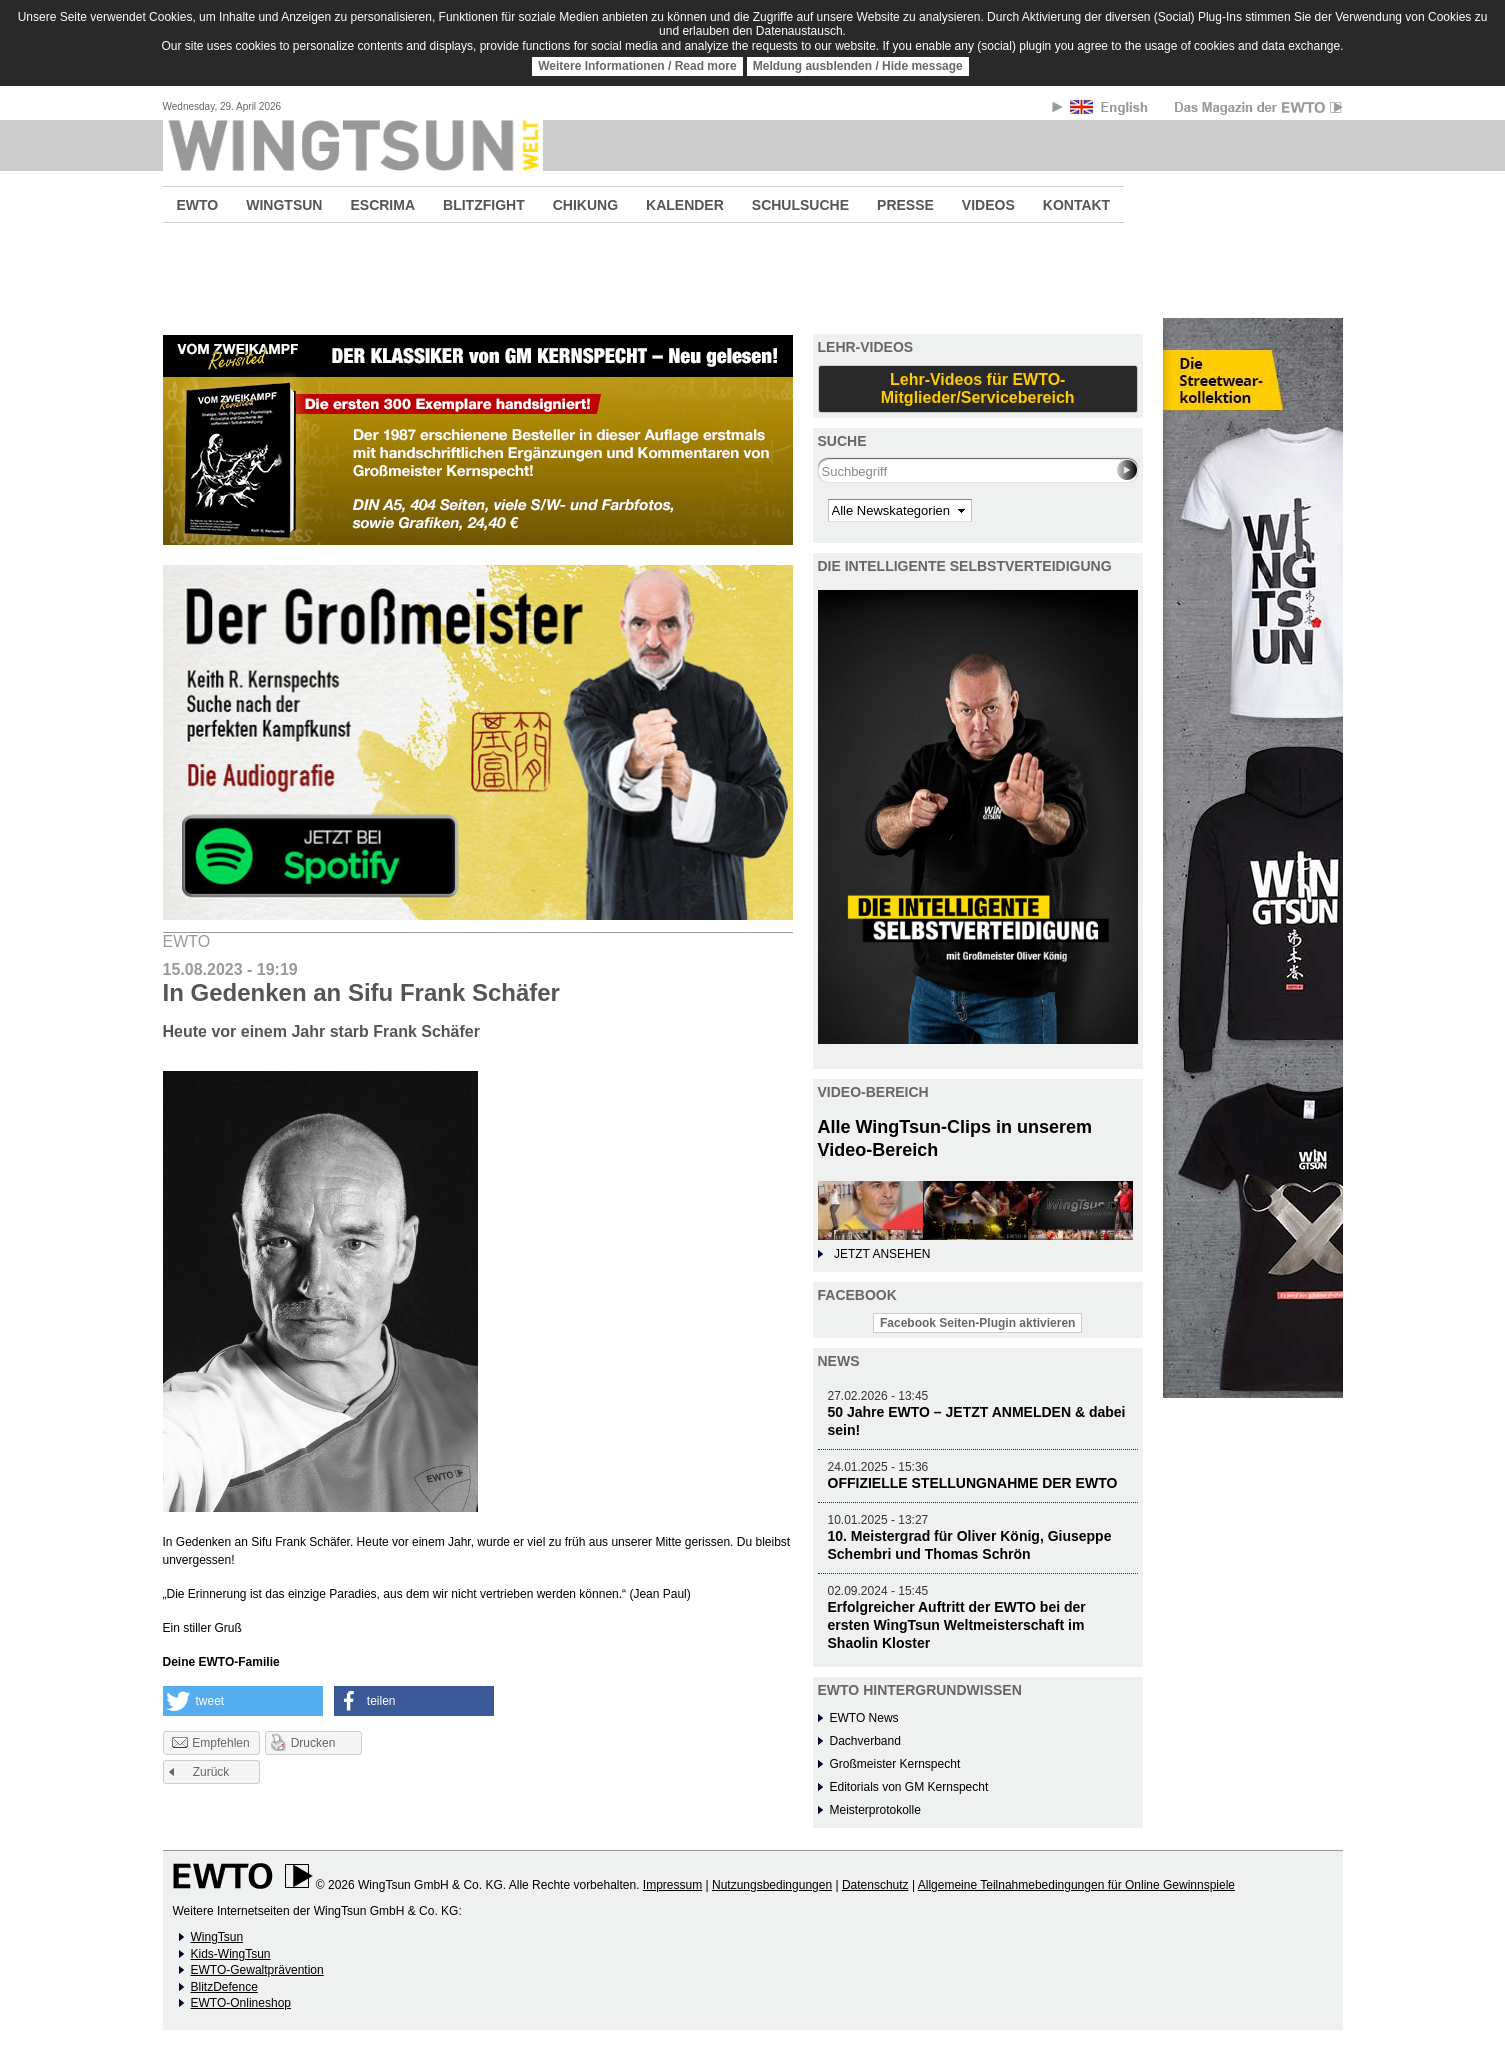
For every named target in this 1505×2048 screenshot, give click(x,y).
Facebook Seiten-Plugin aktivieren (977, 1323)
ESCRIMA (382, 205)
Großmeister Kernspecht (895, 1764)
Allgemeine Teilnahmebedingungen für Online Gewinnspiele (1076, 1885)
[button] (243, 1701)
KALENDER (685, 205)
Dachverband (865, 1741)
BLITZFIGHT (484, 205)
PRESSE (905, 205)
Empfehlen (210, 1744)
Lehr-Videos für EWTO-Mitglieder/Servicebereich (978, 388)
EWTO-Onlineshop (241, 2003)
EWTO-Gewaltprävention (257, 1970)
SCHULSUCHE (800, 205)
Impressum (672, 1885)
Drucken (313, 1743)
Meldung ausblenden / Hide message (858, 66)
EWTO (198, 205)
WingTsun (217, 1937)
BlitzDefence (224, 1987)
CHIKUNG (585, 205)
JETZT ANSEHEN (882, 1254)
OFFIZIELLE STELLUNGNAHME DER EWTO (973, 1483)
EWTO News (864, 1718)
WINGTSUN (284, 205)
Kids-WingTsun (231, 1954)
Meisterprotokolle (875, 1810)
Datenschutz (875, 1885)
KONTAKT (1076, 205)
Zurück (211, 1772)
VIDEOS (988, 205)
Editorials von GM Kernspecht (909, 1787)
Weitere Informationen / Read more (637, 66)
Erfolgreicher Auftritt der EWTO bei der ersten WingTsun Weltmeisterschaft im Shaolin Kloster (957, 1625)
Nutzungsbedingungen (772, 1885)
